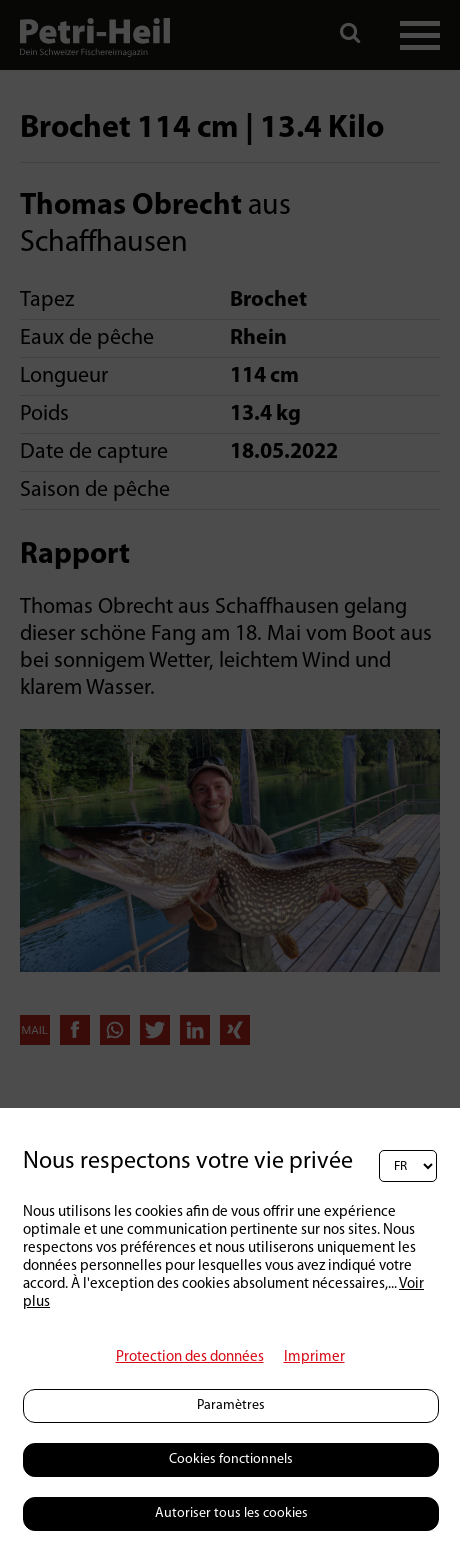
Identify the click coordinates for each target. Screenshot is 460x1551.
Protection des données (190, 1357)
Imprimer (314, 1357)
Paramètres (231, 1405)
